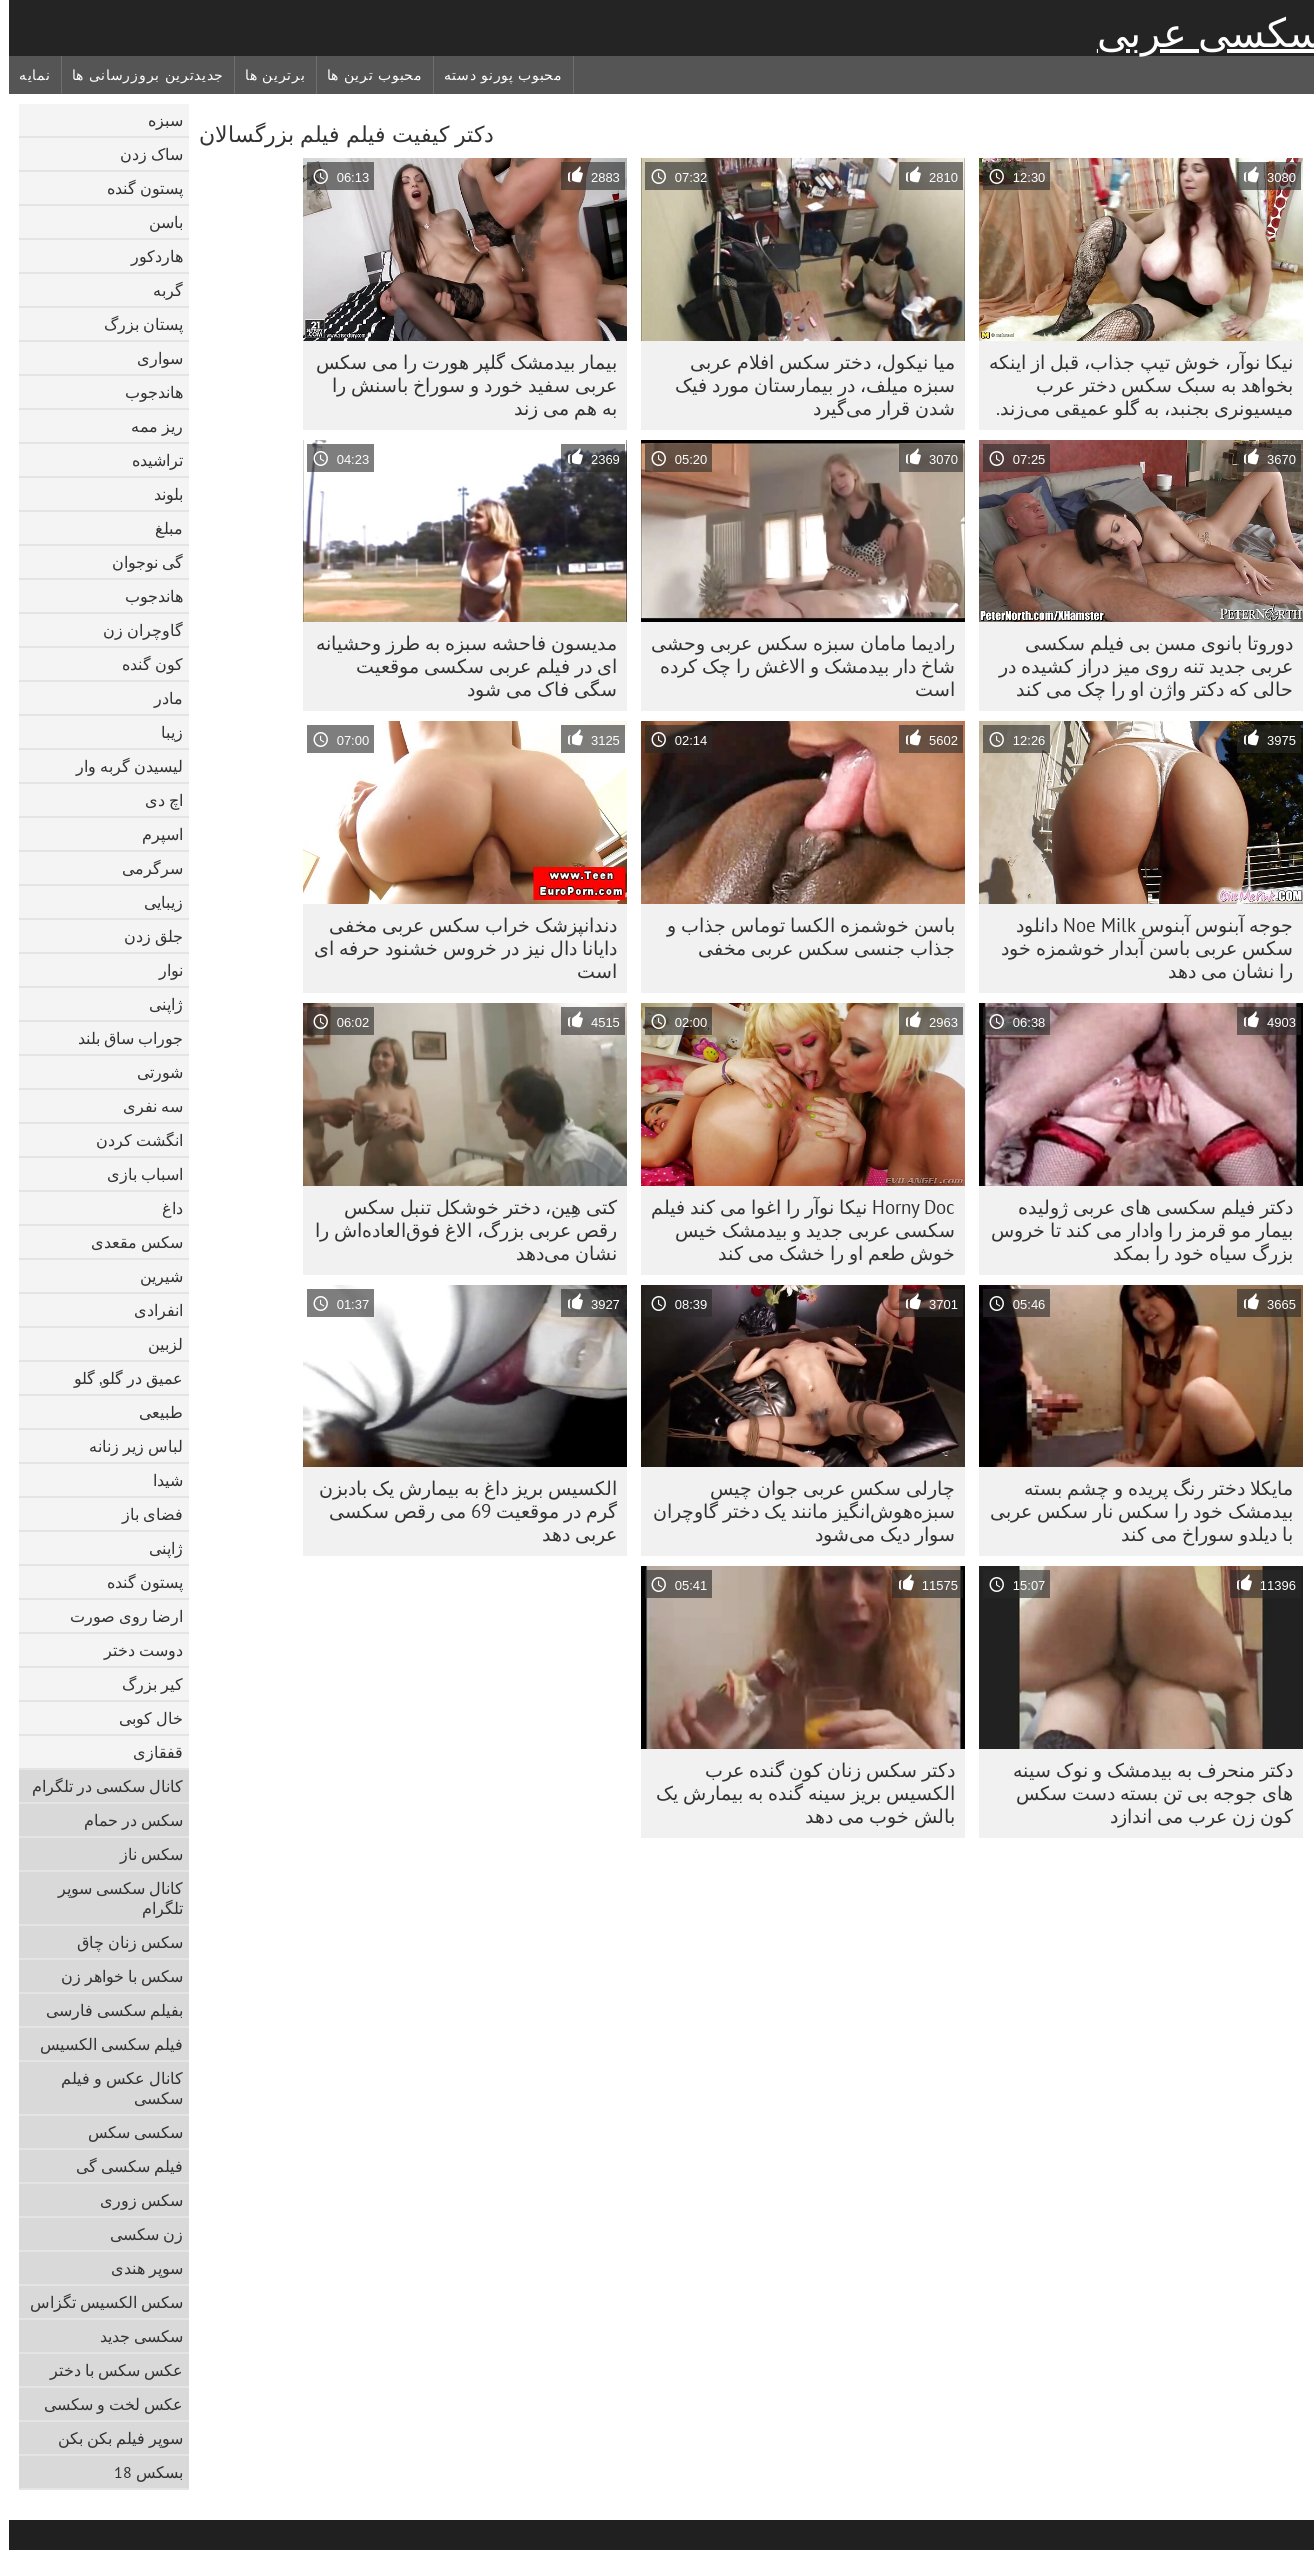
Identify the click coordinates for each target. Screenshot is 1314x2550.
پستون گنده (136, 188)
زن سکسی (137, 2234)
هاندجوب (145, 392)
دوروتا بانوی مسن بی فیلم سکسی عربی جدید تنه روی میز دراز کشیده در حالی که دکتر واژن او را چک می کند (1137, 666)
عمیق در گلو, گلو (119, 1378)
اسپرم (153, 834)
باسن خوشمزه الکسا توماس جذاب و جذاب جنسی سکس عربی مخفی (802, 936)
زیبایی (154, 902)
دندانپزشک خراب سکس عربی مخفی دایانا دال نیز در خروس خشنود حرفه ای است (456, 948)
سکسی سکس (126, 2132)
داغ (163, 1208)
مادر (159, 698)
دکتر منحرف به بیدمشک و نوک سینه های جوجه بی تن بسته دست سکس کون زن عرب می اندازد (1144, 1793)
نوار (162, 970)
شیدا (159, 1480)
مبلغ (160, 528)
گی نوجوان (138, 562)
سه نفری (144, 1106)
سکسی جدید (132, 2336)
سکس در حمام (124, 1820)
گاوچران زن (134, 630)
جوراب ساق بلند (121, 1038)
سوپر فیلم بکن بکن (111, 2438)
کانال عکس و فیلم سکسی (113, 2088)
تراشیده (148, 460)
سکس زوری (132, 2200)
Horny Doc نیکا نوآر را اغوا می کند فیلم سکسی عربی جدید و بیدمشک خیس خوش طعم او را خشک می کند (794, 1230)
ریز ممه (148, 426)
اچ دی (155, 800)
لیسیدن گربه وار (120, 766)
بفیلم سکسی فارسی (105, 2010)
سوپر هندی (138, 2268)
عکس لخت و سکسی (104, 2404)
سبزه (156, 120)
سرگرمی (143, 868)
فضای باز (143, 1514)
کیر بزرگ (143, 1684)
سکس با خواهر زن (113, 1976)
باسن (157, 222)
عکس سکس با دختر (107, 2370)
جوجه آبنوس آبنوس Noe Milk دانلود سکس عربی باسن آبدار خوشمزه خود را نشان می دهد (1138, 948)
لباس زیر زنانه (127, 1446)
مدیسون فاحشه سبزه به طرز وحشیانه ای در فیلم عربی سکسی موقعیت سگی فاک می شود (457, 666)
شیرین (152, 1276)
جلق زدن (144, 936)
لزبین (156, 1344)
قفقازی (149, 1752)
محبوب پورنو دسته (494, 75)
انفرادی (149, 1310)
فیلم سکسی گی (120, 2166)
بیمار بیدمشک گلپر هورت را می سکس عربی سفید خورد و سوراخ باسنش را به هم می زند (457, 385)
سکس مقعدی (128, 1242)
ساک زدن (142, 154)
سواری (151, 358)
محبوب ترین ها (366, 75)
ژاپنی (157, 1004)
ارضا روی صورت (117, 1616)
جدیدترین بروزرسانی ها (139, 75)
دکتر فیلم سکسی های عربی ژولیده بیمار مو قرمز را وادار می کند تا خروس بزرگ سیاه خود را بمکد (1133, 1230)
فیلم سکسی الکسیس (102, 2044)
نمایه (26, 75)
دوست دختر (134, 1650)
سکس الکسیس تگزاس (97, 2302)
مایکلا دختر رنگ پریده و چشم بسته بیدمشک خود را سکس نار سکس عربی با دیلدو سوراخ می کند (1132, 1511)
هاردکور (148, 256)
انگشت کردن (130, 1140)
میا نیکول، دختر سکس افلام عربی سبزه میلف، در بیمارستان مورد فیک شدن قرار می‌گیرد (806, 385)
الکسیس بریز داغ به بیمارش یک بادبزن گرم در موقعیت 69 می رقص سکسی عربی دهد (459, 1511)
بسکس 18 (139, 2472)
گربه (159, 290)
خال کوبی (142, 1718)
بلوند (159, 494)
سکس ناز (142, 1854)
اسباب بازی (136, 1174)
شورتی (151, 1072)
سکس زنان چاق (121, 1942)
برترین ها (266, 75)
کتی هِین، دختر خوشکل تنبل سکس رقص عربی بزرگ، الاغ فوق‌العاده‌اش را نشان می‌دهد (457, 1230)
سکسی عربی (1201, 33)
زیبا (163, 732)
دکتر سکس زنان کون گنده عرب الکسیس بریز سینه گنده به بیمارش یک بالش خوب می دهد (796, 1793)
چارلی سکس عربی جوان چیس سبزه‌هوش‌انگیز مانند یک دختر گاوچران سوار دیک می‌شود (795, 1511)
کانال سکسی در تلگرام (98, 1786)
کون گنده (143, 664)
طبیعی (152, 1412)
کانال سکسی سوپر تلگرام (111, 1898)
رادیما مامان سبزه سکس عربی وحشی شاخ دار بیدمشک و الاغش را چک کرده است (794, 666)
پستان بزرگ (134, 324)
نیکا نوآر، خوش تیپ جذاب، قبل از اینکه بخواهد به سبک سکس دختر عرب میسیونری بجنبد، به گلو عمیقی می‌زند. (1132, 385)
